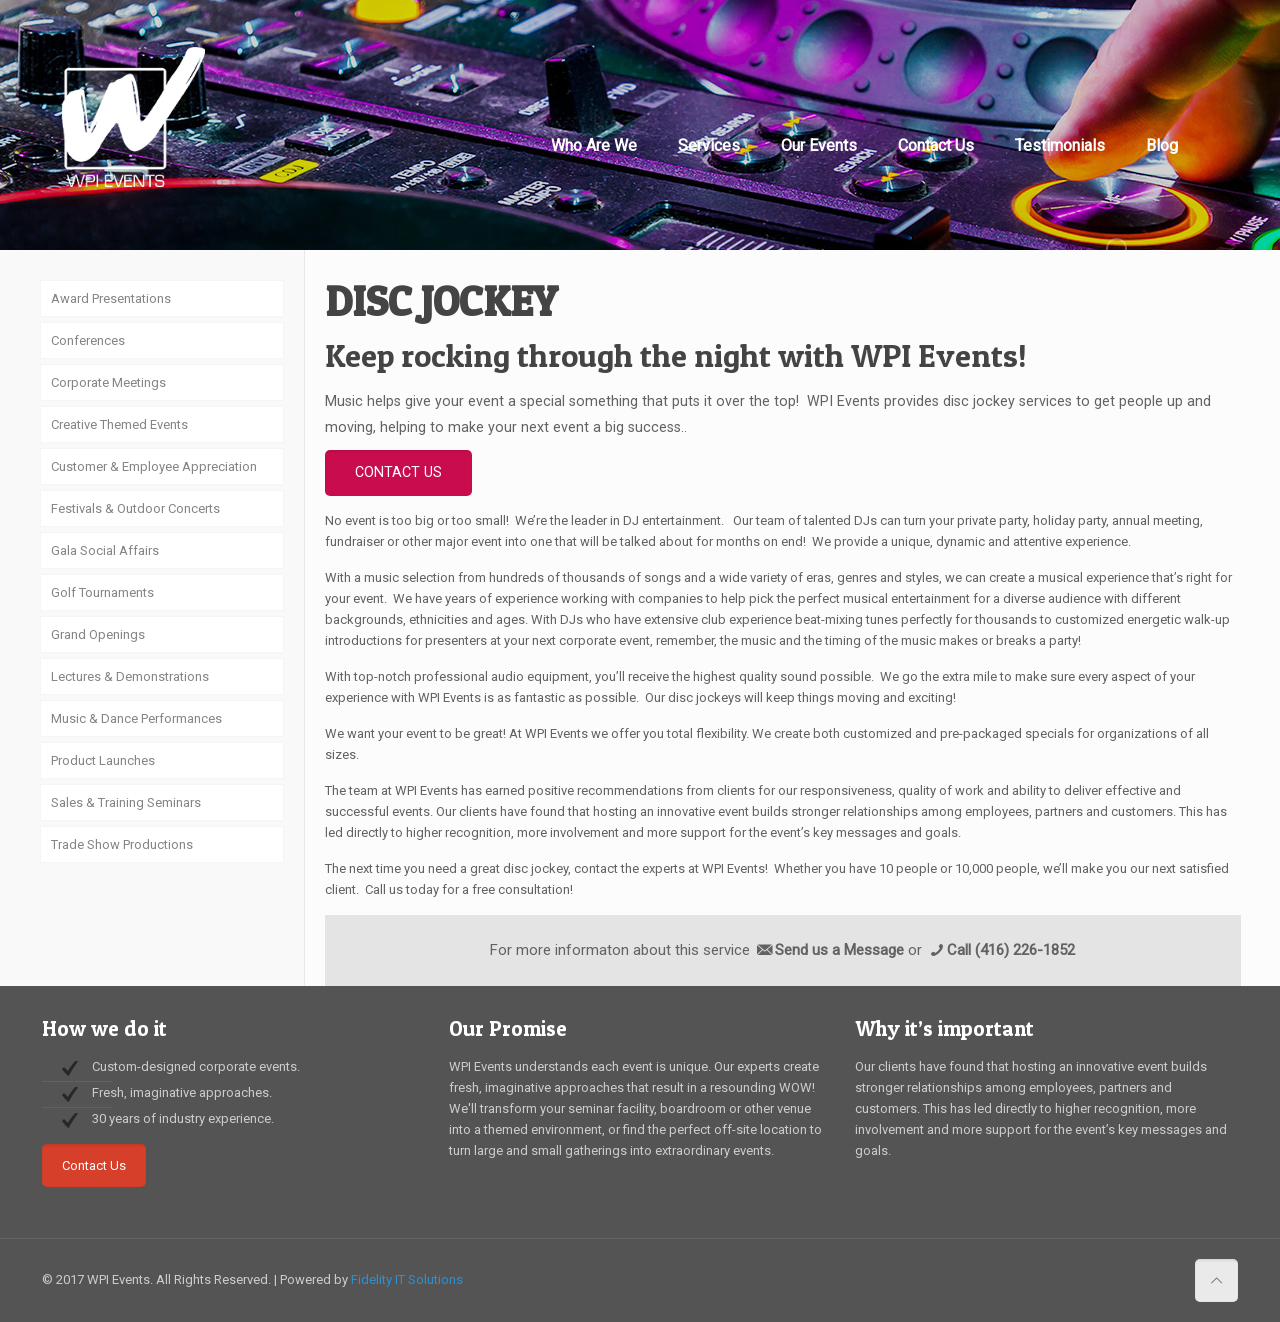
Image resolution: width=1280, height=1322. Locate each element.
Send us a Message (839, 950)
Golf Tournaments (102, 592)
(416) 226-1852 (1025, 950)
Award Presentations (111, 298)
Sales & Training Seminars (126, 802)
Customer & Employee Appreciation (154, 466)
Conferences (88, 340)
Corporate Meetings (108, 382)
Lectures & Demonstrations (130, 676)
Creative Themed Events (119, 424)
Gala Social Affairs (105, 550)
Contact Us (94, 1165)
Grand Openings (98, 634)
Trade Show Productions (122, 844)
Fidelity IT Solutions (407, 1279)
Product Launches (103, 760)
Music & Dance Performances (136, 718)
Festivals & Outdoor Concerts (135, 508)
